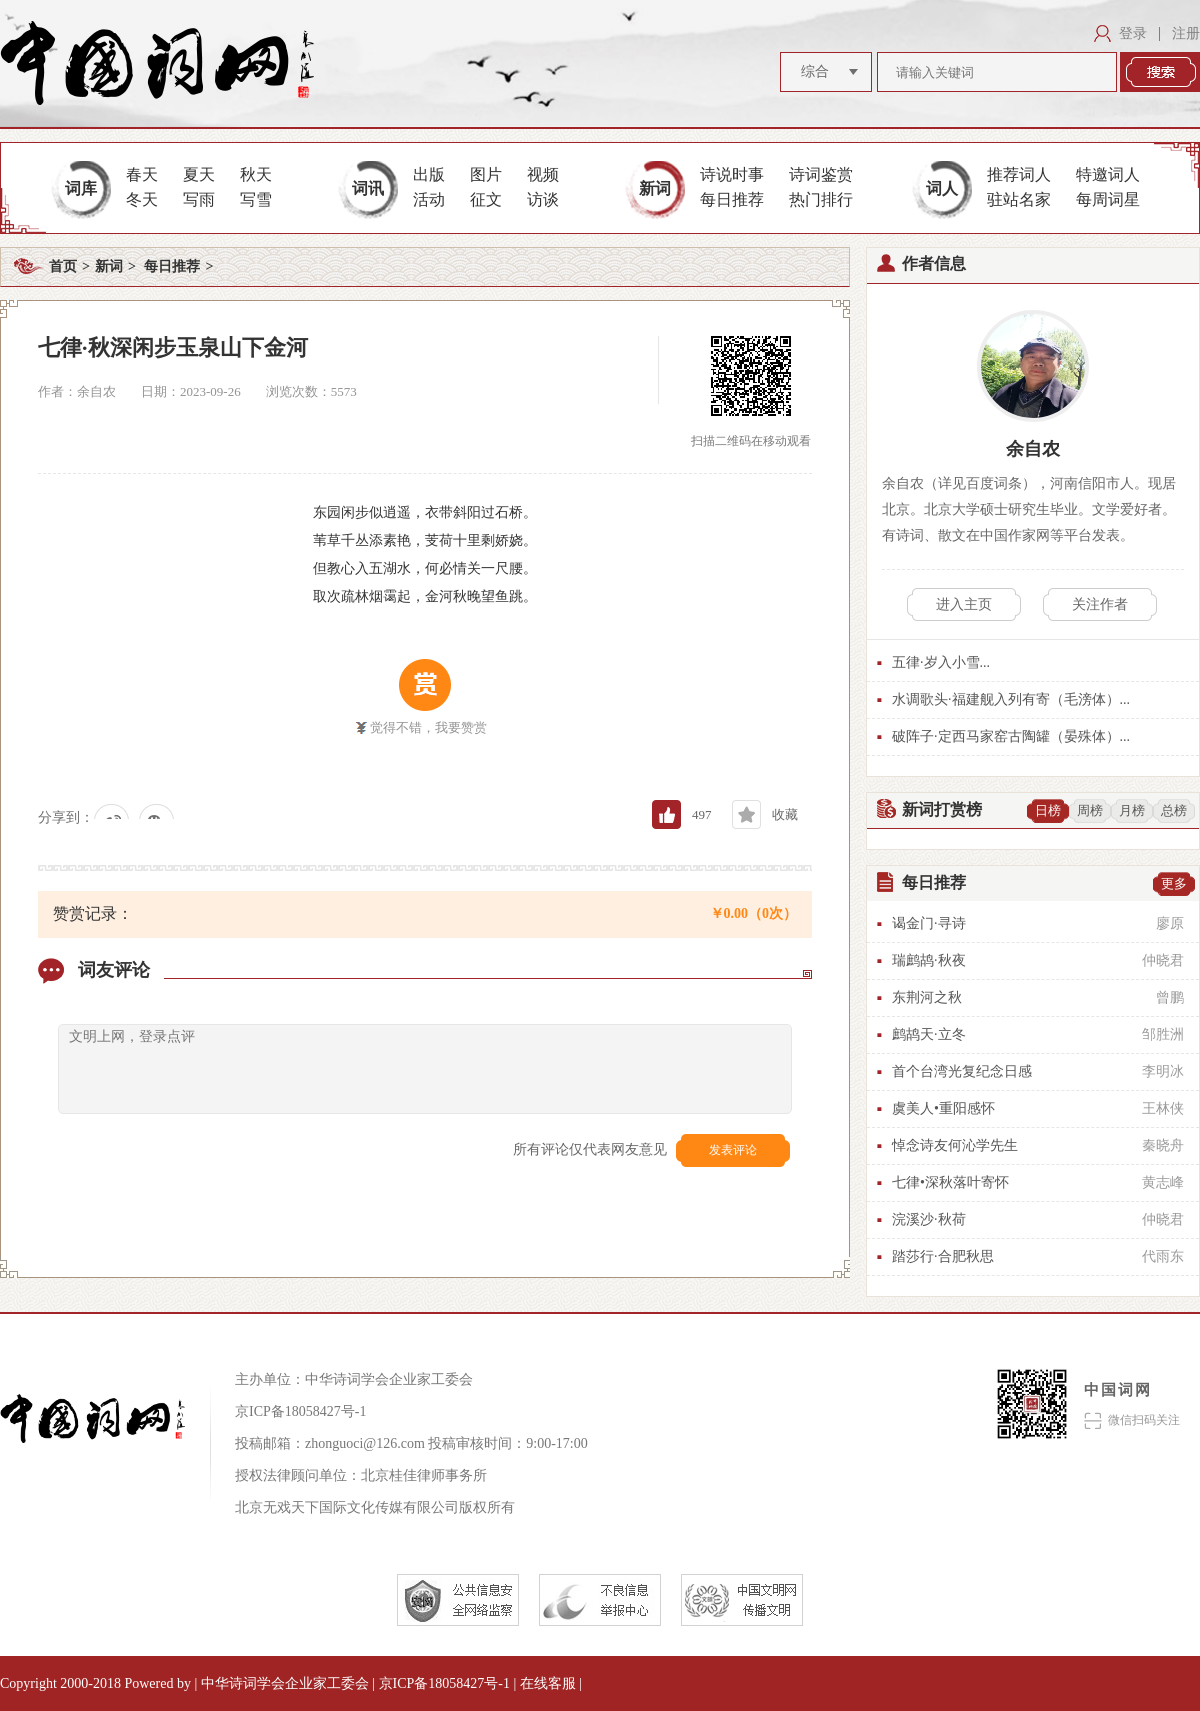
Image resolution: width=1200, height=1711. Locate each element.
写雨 (199, 199)
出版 (429, 174)
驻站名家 (1019, 199)
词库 (81, 188)
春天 (142, 174)
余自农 (1033, 449)
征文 (486, 199)
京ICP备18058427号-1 (300, 1411)
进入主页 (964, 604)
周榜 (1090, 810)
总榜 (1174, 810)
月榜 (1132, 810)
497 (702, 814)
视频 (543, 174)
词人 (942, 188)
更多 (1174, 883)
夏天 (199, 174)
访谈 (543, 199)
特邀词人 (1108, 174)
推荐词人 (1019, 174)
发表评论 (733, 1150)
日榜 (1048, 810)
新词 (655, 188)
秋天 (256, 174)
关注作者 (1100, 604)
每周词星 (1108, 199)
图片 (486, 174)
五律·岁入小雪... (941, 662)
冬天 (142, 199)
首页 (63, 266)
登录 (1133, 34)
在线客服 (550, 1683)
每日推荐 (732, 199)
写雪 (256, 199)
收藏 (785, 814)
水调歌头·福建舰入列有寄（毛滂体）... (1011, 699)
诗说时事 (732, 174)
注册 (1186, 34)
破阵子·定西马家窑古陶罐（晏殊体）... (1011, 736)
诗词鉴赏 (821, 174)
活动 (429, 199)
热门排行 (821, 199)
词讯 (368, 188)
